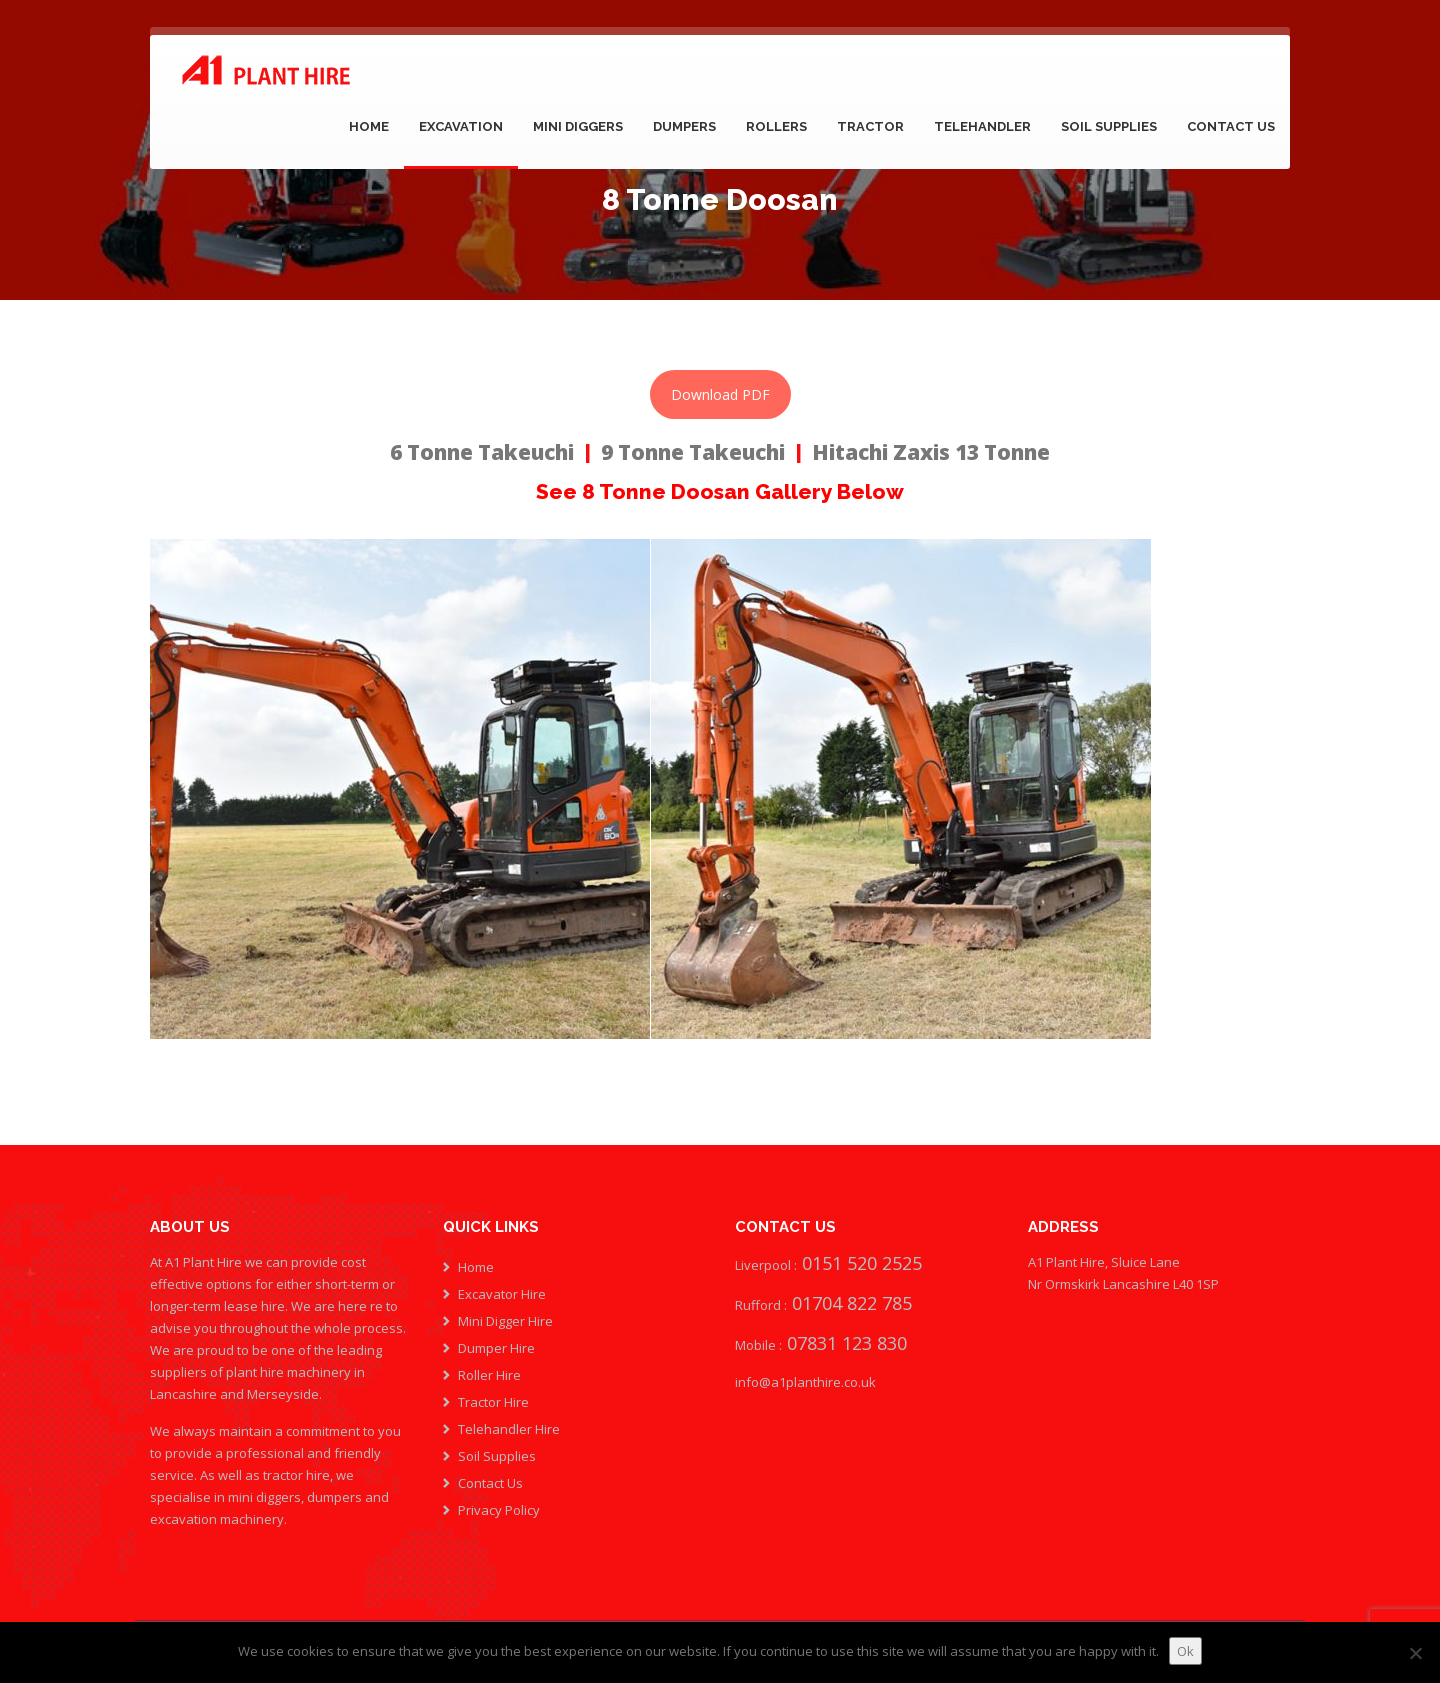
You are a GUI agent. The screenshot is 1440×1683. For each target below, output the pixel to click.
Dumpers (684, 126)
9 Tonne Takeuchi (693, 452)
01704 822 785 (852, 1303)
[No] (1415, 1653)
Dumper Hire (496, 1348)
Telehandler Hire (509, 1429)
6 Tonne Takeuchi (482, 452)
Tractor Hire (493, 1402)
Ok (1185, 1651)
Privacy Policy (499, 1510)
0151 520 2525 (859, 1263)
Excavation (461, 126)
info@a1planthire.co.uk (805, 1382)
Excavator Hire (502, 1294)
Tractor (870, 126)
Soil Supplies (1109, 126)
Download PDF (720, 394)
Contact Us (1231, 126)
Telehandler (982, 126)
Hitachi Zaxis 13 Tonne (931, 452)
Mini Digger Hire (505, 1321)
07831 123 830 (844, 1343)
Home (369, 126)
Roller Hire (489, 1375)
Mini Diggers (578, 126)
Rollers (776, 126)
